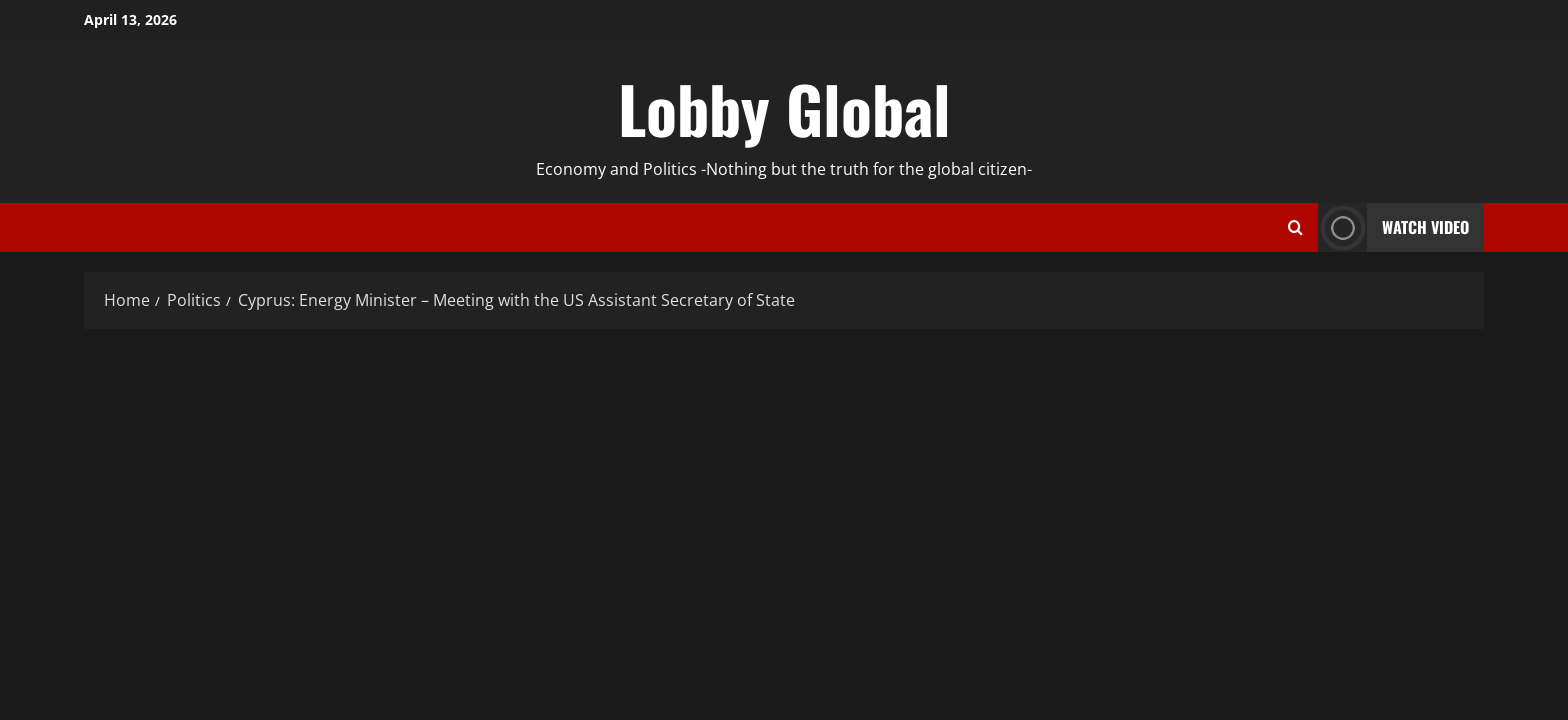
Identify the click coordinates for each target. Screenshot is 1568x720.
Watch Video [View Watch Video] (1393, 227)
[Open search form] (1295, 228)
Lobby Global (784, 108)
